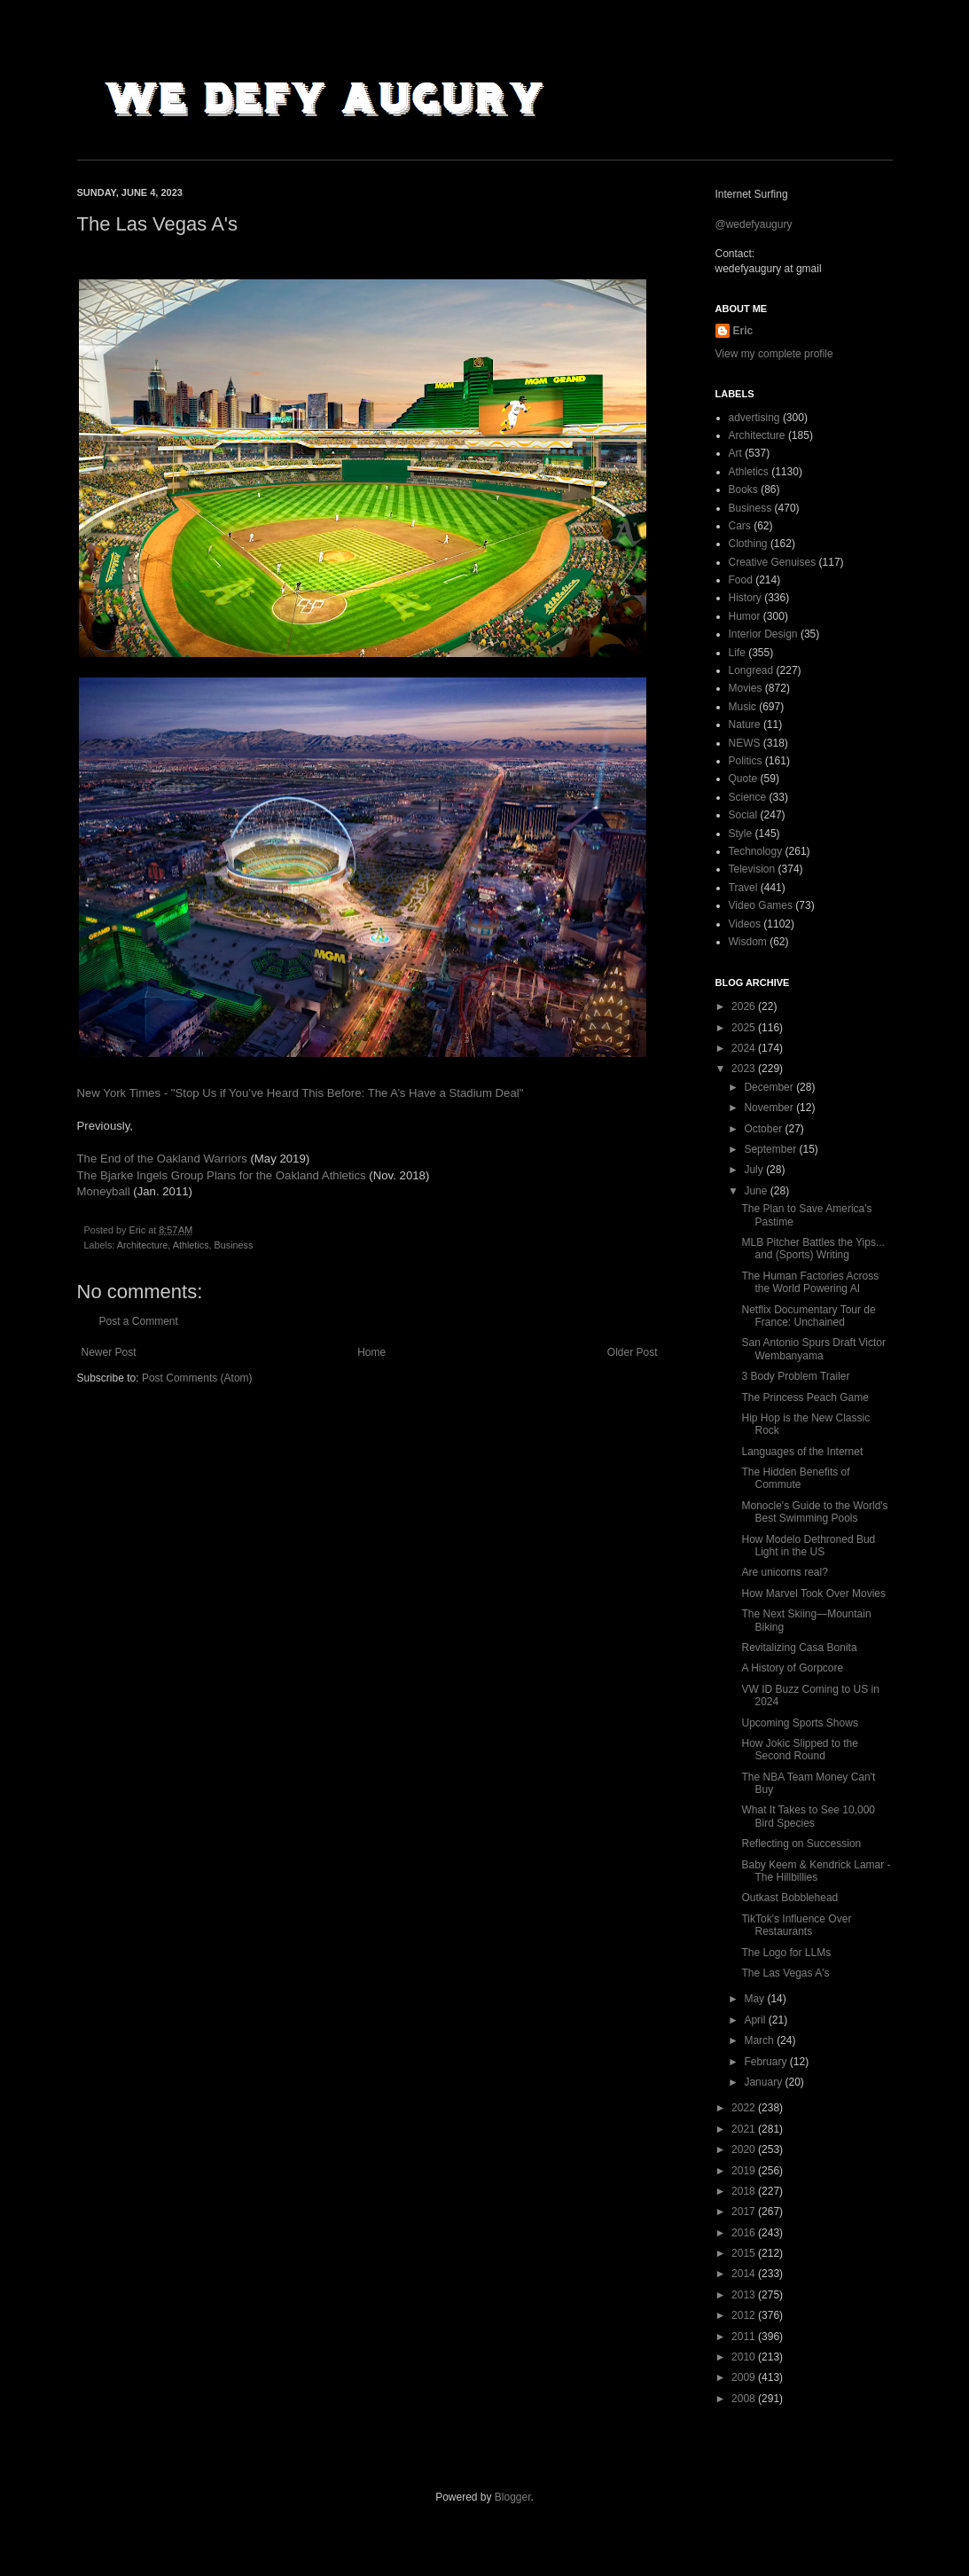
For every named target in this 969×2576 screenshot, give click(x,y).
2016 (744, 2233)
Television (752, 869)
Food (741, 580)
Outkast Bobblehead (789, 1897)
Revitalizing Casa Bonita (798, 1647)
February (766, 2061)
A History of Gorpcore (792, 1668)
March (760, 2040)
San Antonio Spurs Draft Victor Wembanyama (813, 1348)
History (745, 597)
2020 (744, 2149)
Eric (743, 331)
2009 (744, 2377)
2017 (744, 2211)
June (757, 1191)
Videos (745, 924)
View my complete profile (774, 354)
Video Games (761, 905)
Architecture (142, 1245)
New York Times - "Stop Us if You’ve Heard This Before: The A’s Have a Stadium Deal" (300, 1093)
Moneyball (105, 1191)
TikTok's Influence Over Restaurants (796, 1925)
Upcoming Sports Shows (799, 1723)
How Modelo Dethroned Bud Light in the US (808, 1545)
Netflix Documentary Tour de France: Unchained (808, 1316)
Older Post (632, 1352)
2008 (744, 2398)
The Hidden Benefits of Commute (795, 1478)
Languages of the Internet (802, 1451)
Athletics (191, 1245)
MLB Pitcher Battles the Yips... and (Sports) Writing (812, 1248)
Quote (743, 778)
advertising (754, 417)
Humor (745, 616)
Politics (745, 761)
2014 (744, 2273)
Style (741, 833)
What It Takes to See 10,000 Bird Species (808, 1816)
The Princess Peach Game (804, 1397)
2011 (744, 2336)
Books (743, 489)
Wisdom (748, 942)
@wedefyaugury (754, 224)
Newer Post (109, 1352)
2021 (744, 2129)
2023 (744, 1068)
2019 (744, 2171)
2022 (744, 2108)
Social (743, 815)
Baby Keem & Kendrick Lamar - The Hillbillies (815, 1871)
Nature (745, 724)
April (756, 2020)
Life (737, 652)
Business (234, 1245)
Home (371, 1352)
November (770, 1107)
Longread (751, 670)
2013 (744, 2295)
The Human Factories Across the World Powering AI (810, 1282)
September (771, 1149)
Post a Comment (138, 1321)
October (764, 1129)
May (755, 1999)
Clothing (748, 543)
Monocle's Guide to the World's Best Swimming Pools (814, 1511)
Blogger (513, 2497)
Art (735, 453)
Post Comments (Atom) (197, 1378)
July (755, 1169)
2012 (744, 2315)
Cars (740, 526)
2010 (744, 2357)
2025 (744, 1028)
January (764, 2082)
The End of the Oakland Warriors (162, 1158)
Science (748, 797)
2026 (744, 1006)
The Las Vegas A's (785, 1973)
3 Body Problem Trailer (795, 1376)
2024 (744, 1048)
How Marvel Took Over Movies (813, 1593)
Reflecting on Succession (801, 1843)
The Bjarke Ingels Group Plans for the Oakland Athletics (221, 1175)
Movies (745, 688)
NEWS (745, 743)
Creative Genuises (773, 562)
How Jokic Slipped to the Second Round (799, 1749)
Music (742, 707)
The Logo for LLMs (786, 1952)
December (770, 1087)
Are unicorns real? (784, 1572)
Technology (756, 851)
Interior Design (763, 634)
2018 (744, 2191)
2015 (744, 2253)
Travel (743, 887)
